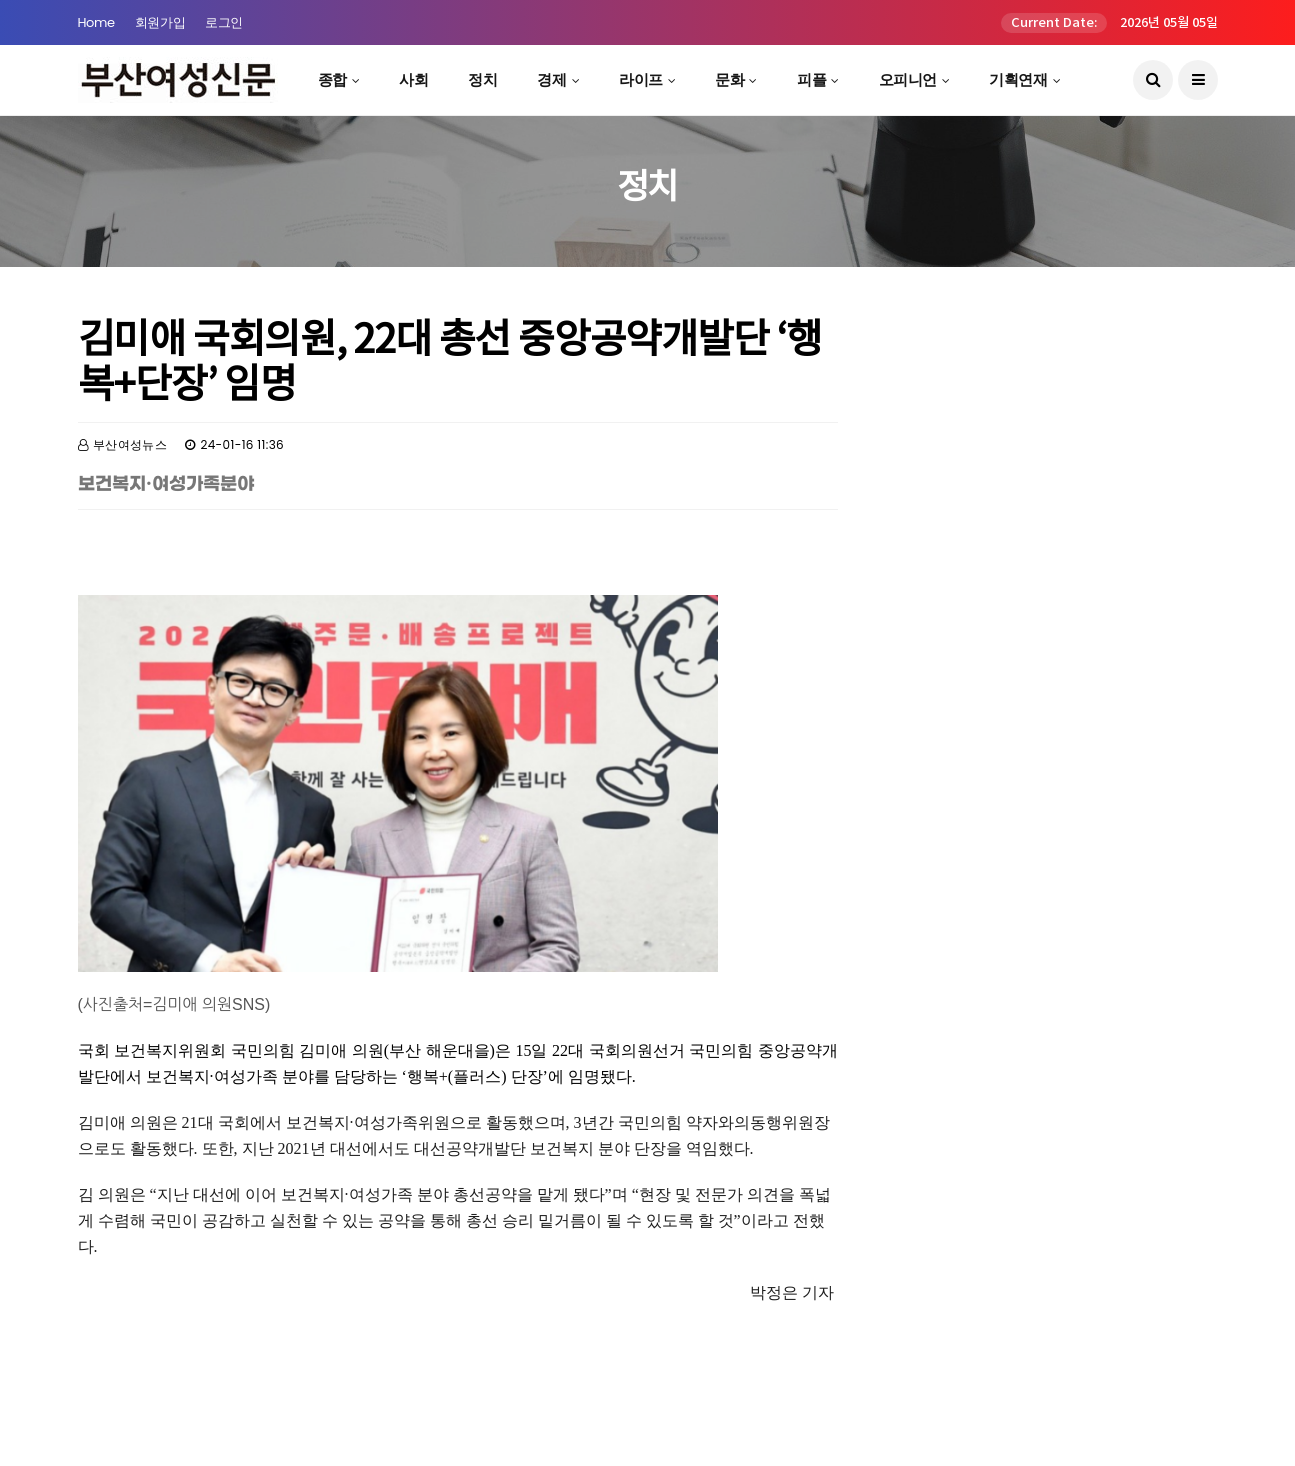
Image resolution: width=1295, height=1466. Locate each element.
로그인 (224, 22)
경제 (551, 79)
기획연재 (1018, 79)
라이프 (641, 79)
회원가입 (160, 22)
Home (96, 22)
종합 (332, 79)
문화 (729, 79)
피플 (811, 79)
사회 (413, 79)
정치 (482, 79)
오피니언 (908, 79)
